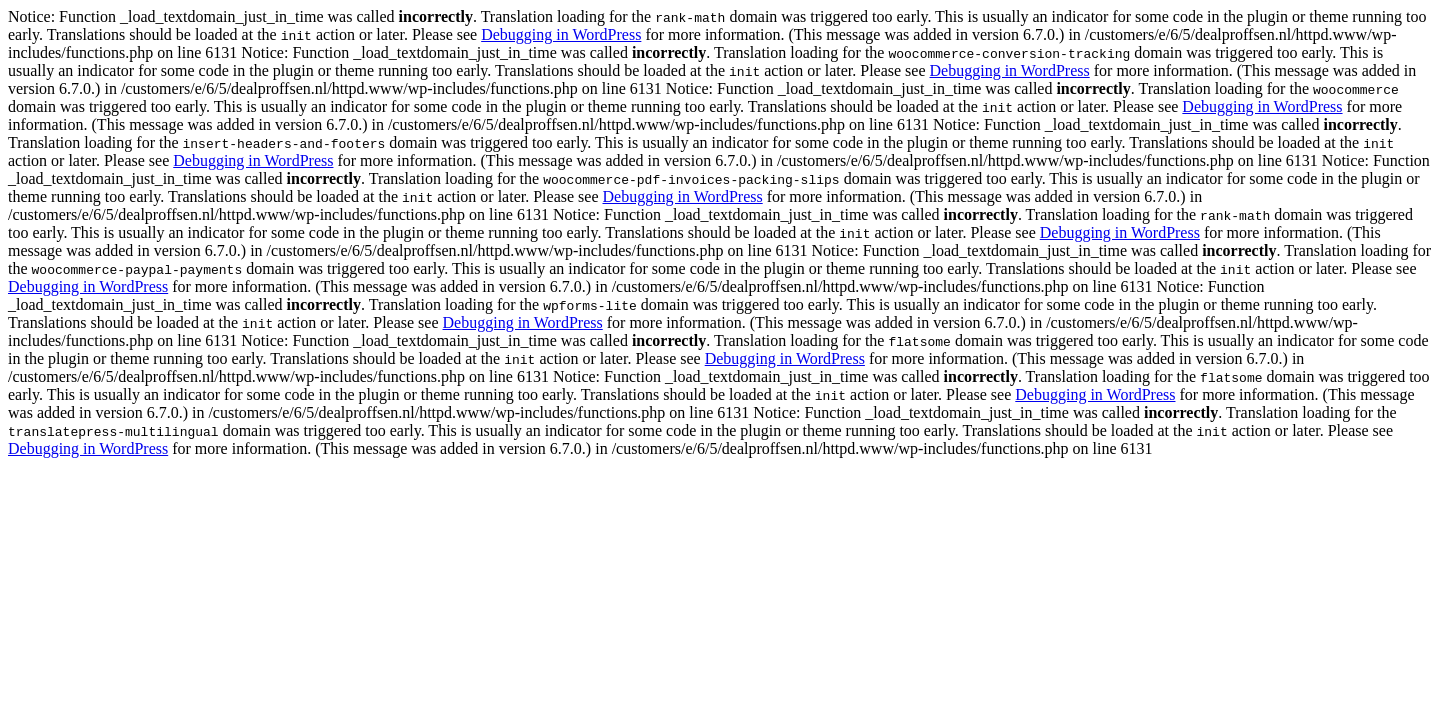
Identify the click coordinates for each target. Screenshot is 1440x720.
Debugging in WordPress (561, 34)
